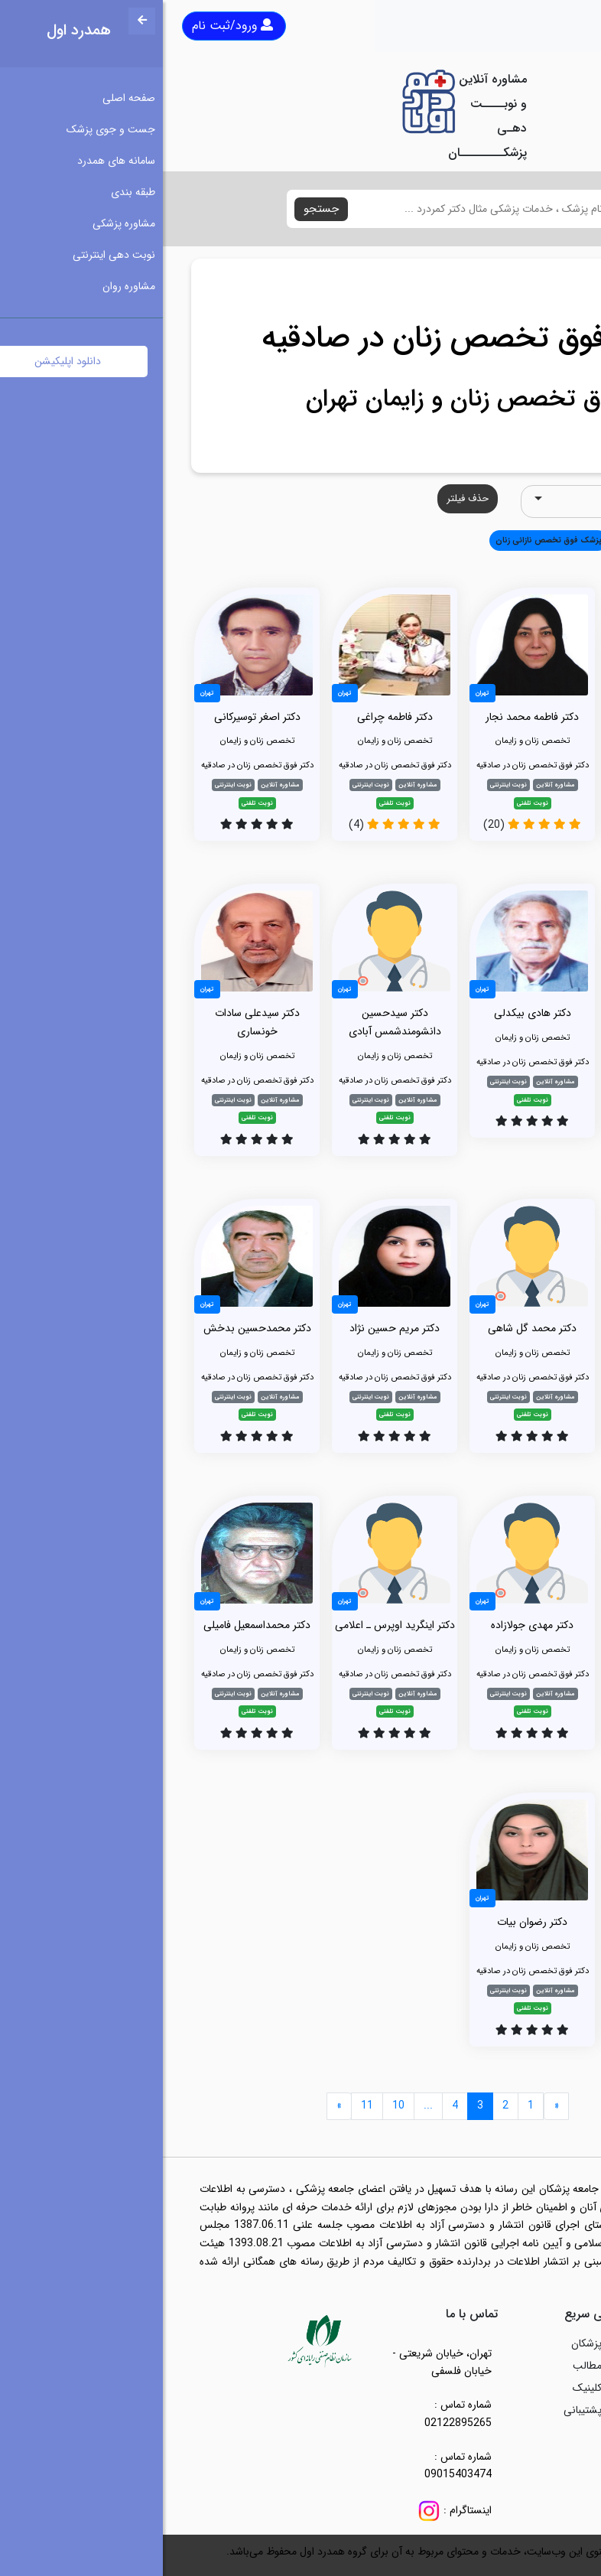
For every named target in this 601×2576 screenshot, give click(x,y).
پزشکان (423, 2343)
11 (204, 2105)
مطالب (424, 2365)
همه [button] (550, 540)
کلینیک (424, 2387)
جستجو (158, 209)
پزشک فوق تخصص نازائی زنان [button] (386, 540)
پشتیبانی (420, 2410)
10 (235, 2105)
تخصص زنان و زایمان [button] (491, 540)
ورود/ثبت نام (69, 25)
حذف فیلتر (305, 498)
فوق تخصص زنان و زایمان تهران (301, 399)
